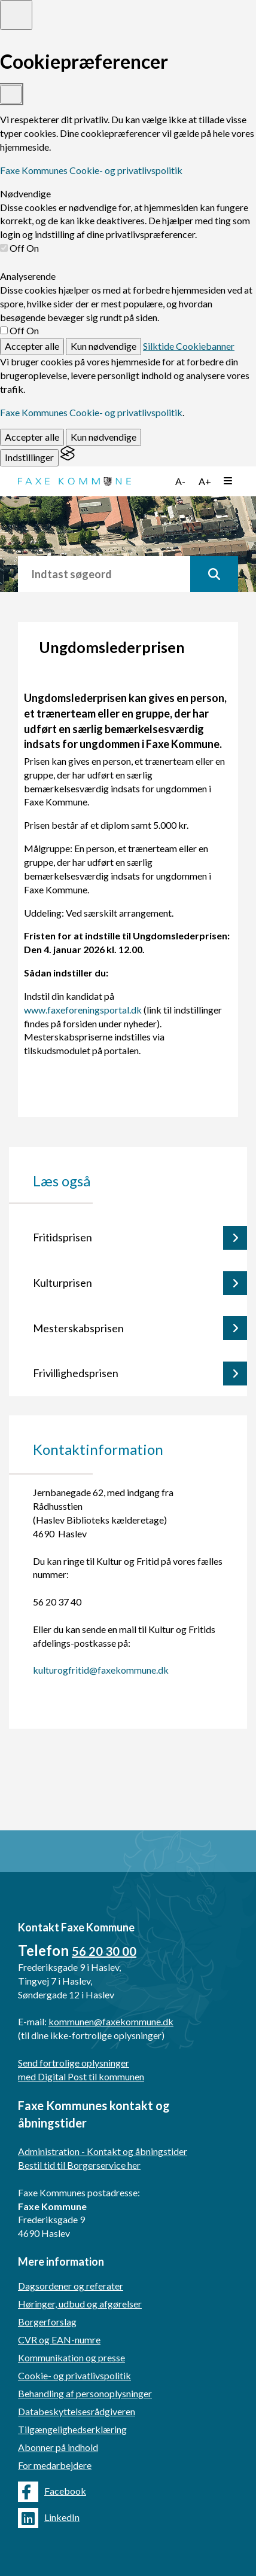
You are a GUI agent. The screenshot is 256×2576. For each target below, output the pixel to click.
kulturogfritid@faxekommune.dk (101, 1669)
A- (180, 481)
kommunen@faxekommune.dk (110, 2021)
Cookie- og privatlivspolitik (74, 2375)
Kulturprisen (62, 1282)
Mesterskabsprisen (78, 1328)
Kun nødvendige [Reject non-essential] (103, 346)
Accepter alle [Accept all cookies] (32, 346)
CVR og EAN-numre (59, 2339)
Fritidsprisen (62, 1237)
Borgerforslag (47, 2321)
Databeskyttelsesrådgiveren (76, 2411)
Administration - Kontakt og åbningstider (102, 2151)
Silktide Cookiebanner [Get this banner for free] (188, 346)
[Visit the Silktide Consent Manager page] (67, 457)
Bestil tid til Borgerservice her (79, 2165)
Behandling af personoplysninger (85, 2393)
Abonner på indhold (58, 2447)
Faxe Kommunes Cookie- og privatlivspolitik (91, 170)
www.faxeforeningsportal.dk (83, 1009)
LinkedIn (49, 2518)
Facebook (52, 2492)
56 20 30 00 (104, 1951)
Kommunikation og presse (71, 2357)
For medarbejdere (55, 2465)
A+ (205, 481)
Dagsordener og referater (70, 2285)
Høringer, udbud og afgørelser (80, 2303)
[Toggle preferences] (16, 15)
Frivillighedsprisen (75, 1372)
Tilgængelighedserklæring (72, 2429)
